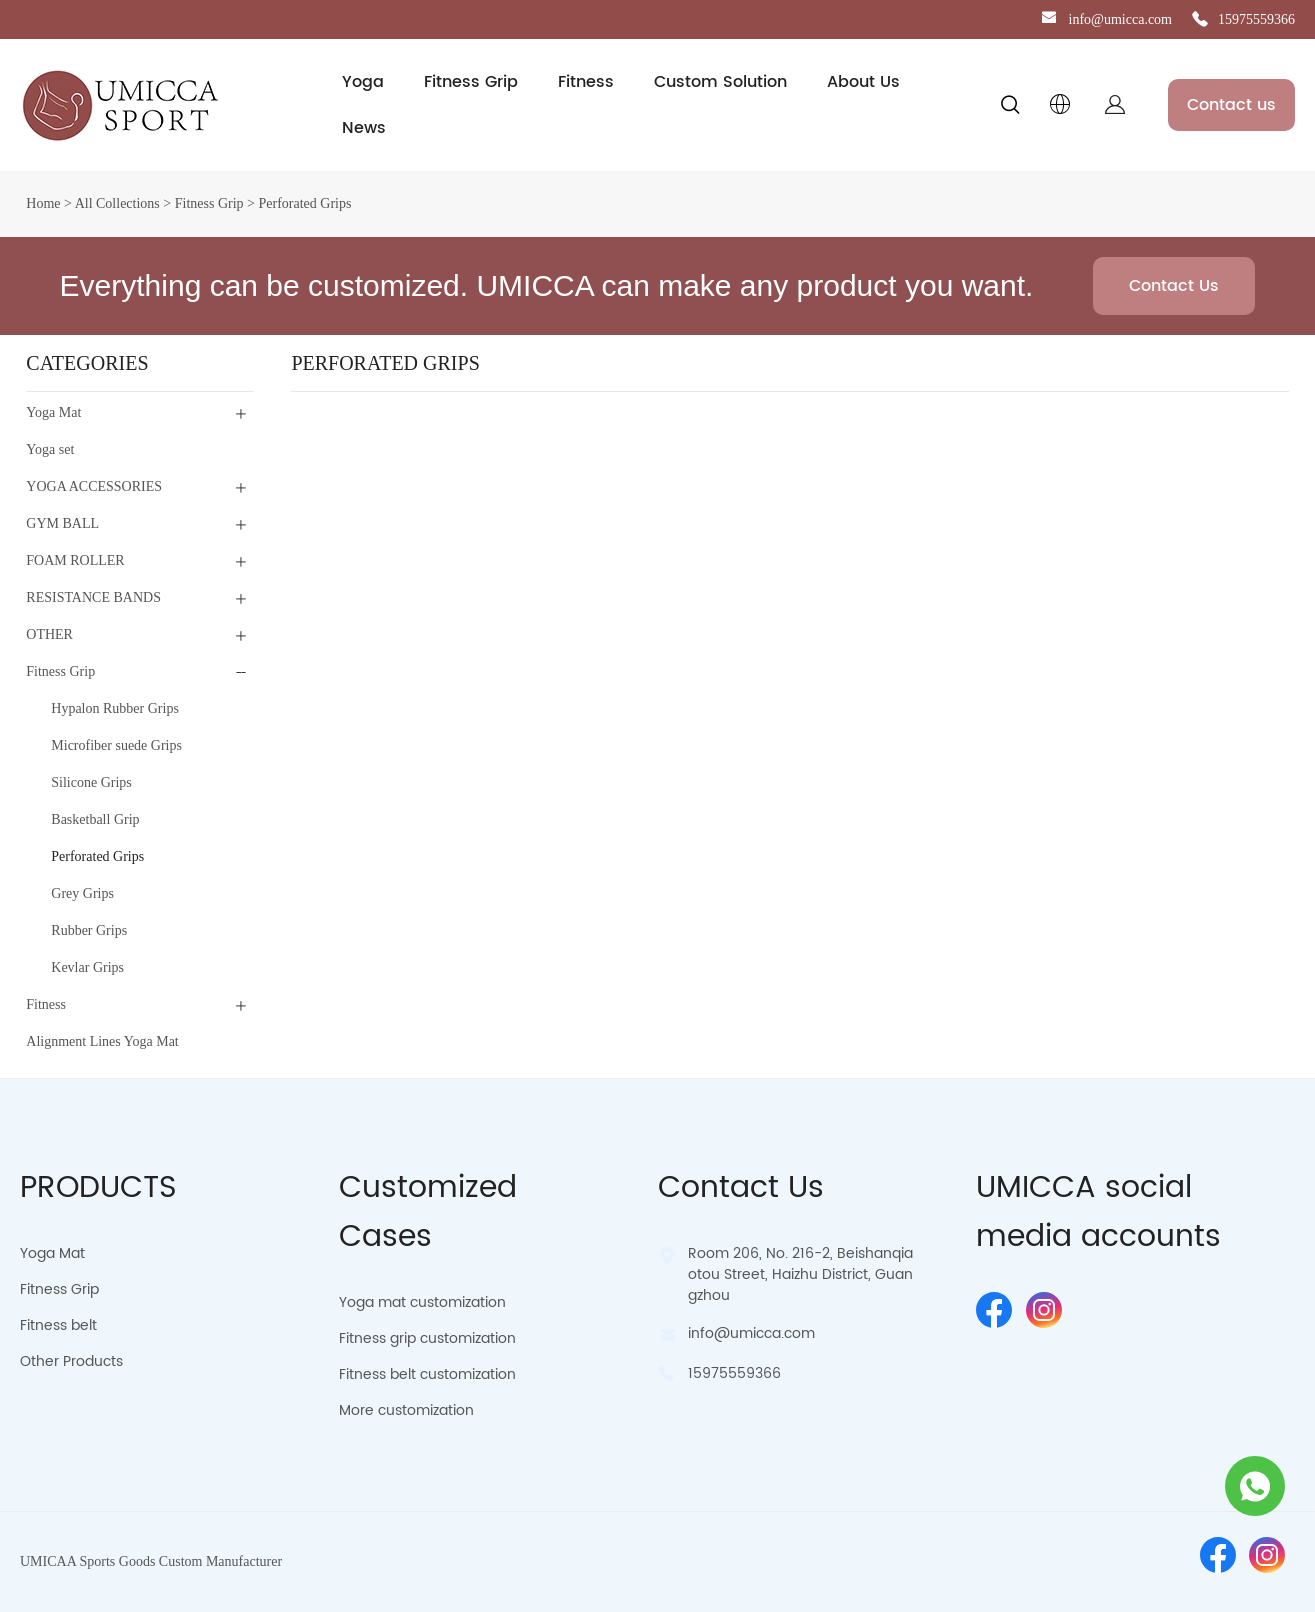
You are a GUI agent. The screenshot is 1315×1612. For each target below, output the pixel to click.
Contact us (1231, 105)
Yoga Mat (53, 412)
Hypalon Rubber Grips (115, 708)
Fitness (586, 82)
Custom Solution (720, 82)
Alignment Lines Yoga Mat (102, 1041)
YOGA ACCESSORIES (94, 486)
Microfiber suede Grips (116, 745)
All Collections (117, 203)
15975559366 (1256, 19)
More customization (406, 1410)
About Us (863, 82)
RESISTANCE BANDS (93, 597)
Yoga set (50, 449)
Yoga (363, 82)
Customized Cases (428, 1213)
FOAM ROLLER (75, 560)
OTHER (49, 634)
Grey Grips (82, 893)
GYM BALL (62, 523)
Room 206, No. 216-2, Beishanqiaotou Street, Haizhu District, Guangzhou (800, 1274)
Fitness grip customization (427, 1338)
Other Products (71, 1361)
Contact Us (1174, 286)
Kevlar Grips (87, 967)
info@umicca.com (1120, 19)
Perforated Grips (304, 203)
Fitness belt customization (427, 1374)
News (364, 128)
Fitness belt (58, 1325)
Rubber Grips (89, 930)
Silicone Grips (91, 782)
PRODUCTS (98, 1188)
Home (43, 203)
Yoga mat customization (422, 1302)
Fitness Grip (471, 82)
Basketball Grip (95, 819)
